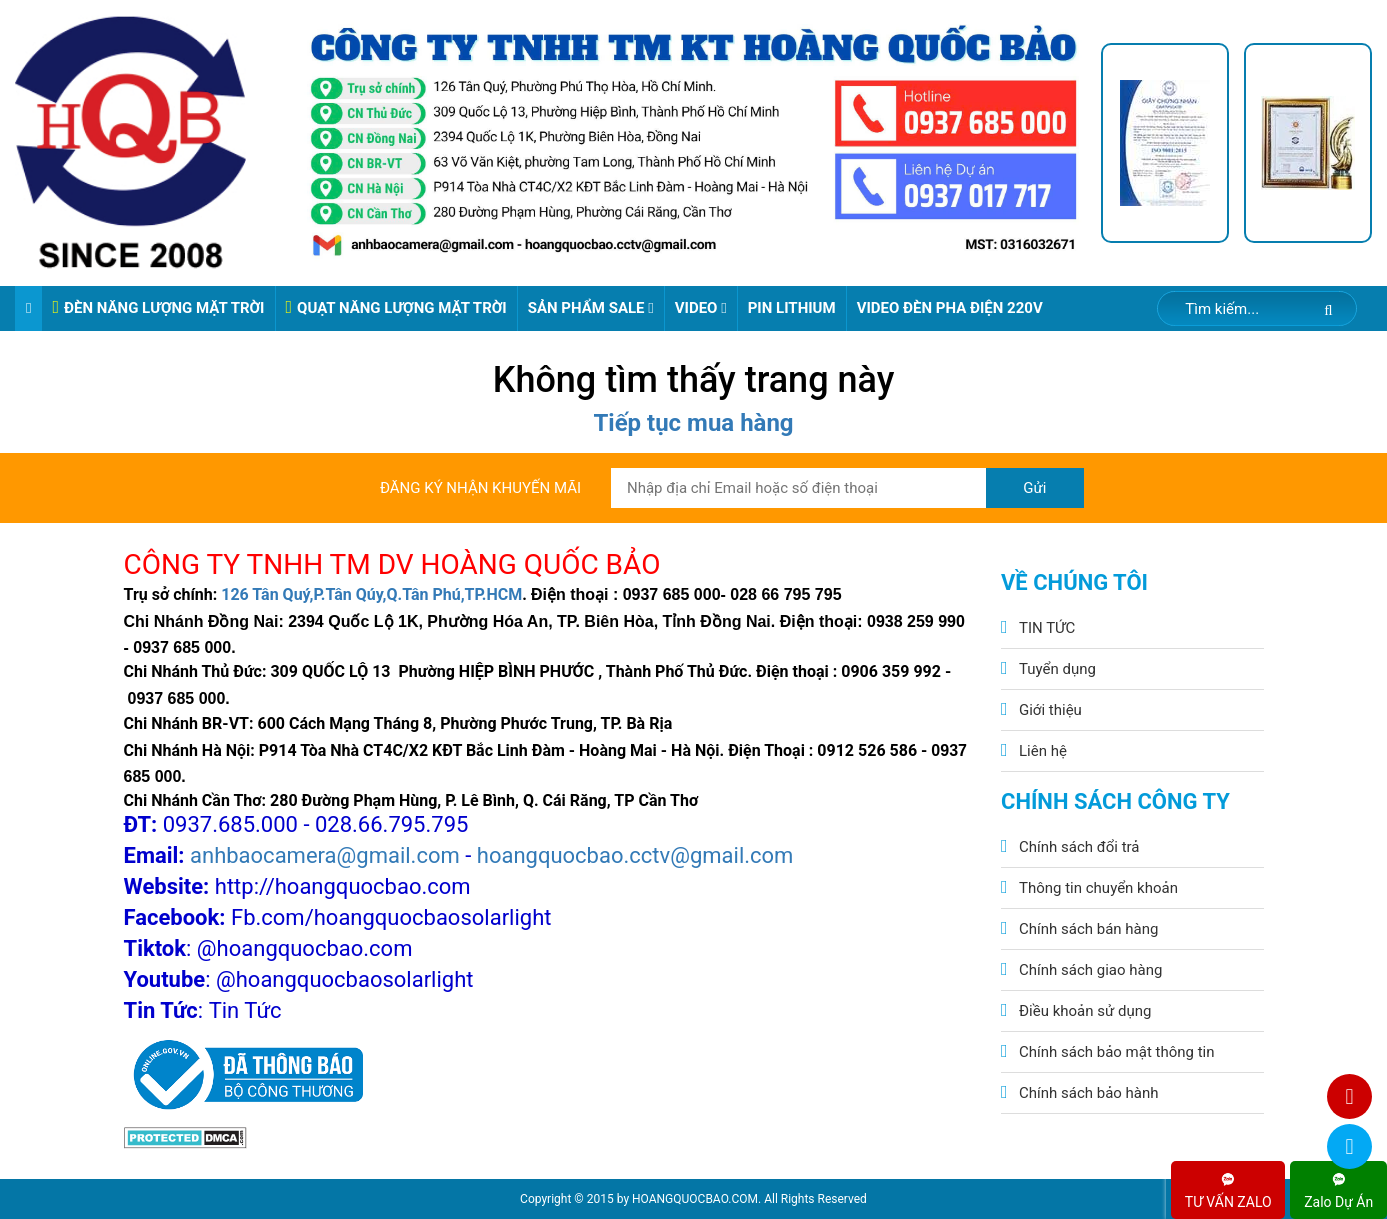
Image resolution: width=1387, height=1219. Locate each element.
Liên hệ (1043, 751)
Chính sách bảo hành (1089, 1093)
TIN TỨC (1047, 628)
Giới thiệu (1050, 710)
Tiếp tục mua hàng (693, 423)
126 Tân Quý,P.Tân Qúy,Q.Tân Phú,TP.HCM (371, 594)
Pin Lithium (792, 308)
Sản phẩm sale (591, 308)
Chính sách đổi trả (1079, 847)
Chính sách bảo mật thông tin (1117, 1052)
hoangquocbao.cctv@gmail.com (635, 855)
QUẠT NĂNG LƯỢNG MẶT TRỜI (396, 307)
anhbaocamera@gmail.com (325, 855)
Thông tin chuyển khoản (1098, 888)
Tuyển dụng (1057, 669)
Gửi (1034, 488)
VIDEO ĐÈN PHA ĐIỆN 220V (950, 308)
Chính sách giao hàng (1090, 970)
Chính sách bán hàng (1088, 929)
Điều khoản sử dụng (1085, 1011)
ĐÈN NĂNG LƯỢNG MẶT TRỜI (158, 307)
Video (701, 308)
